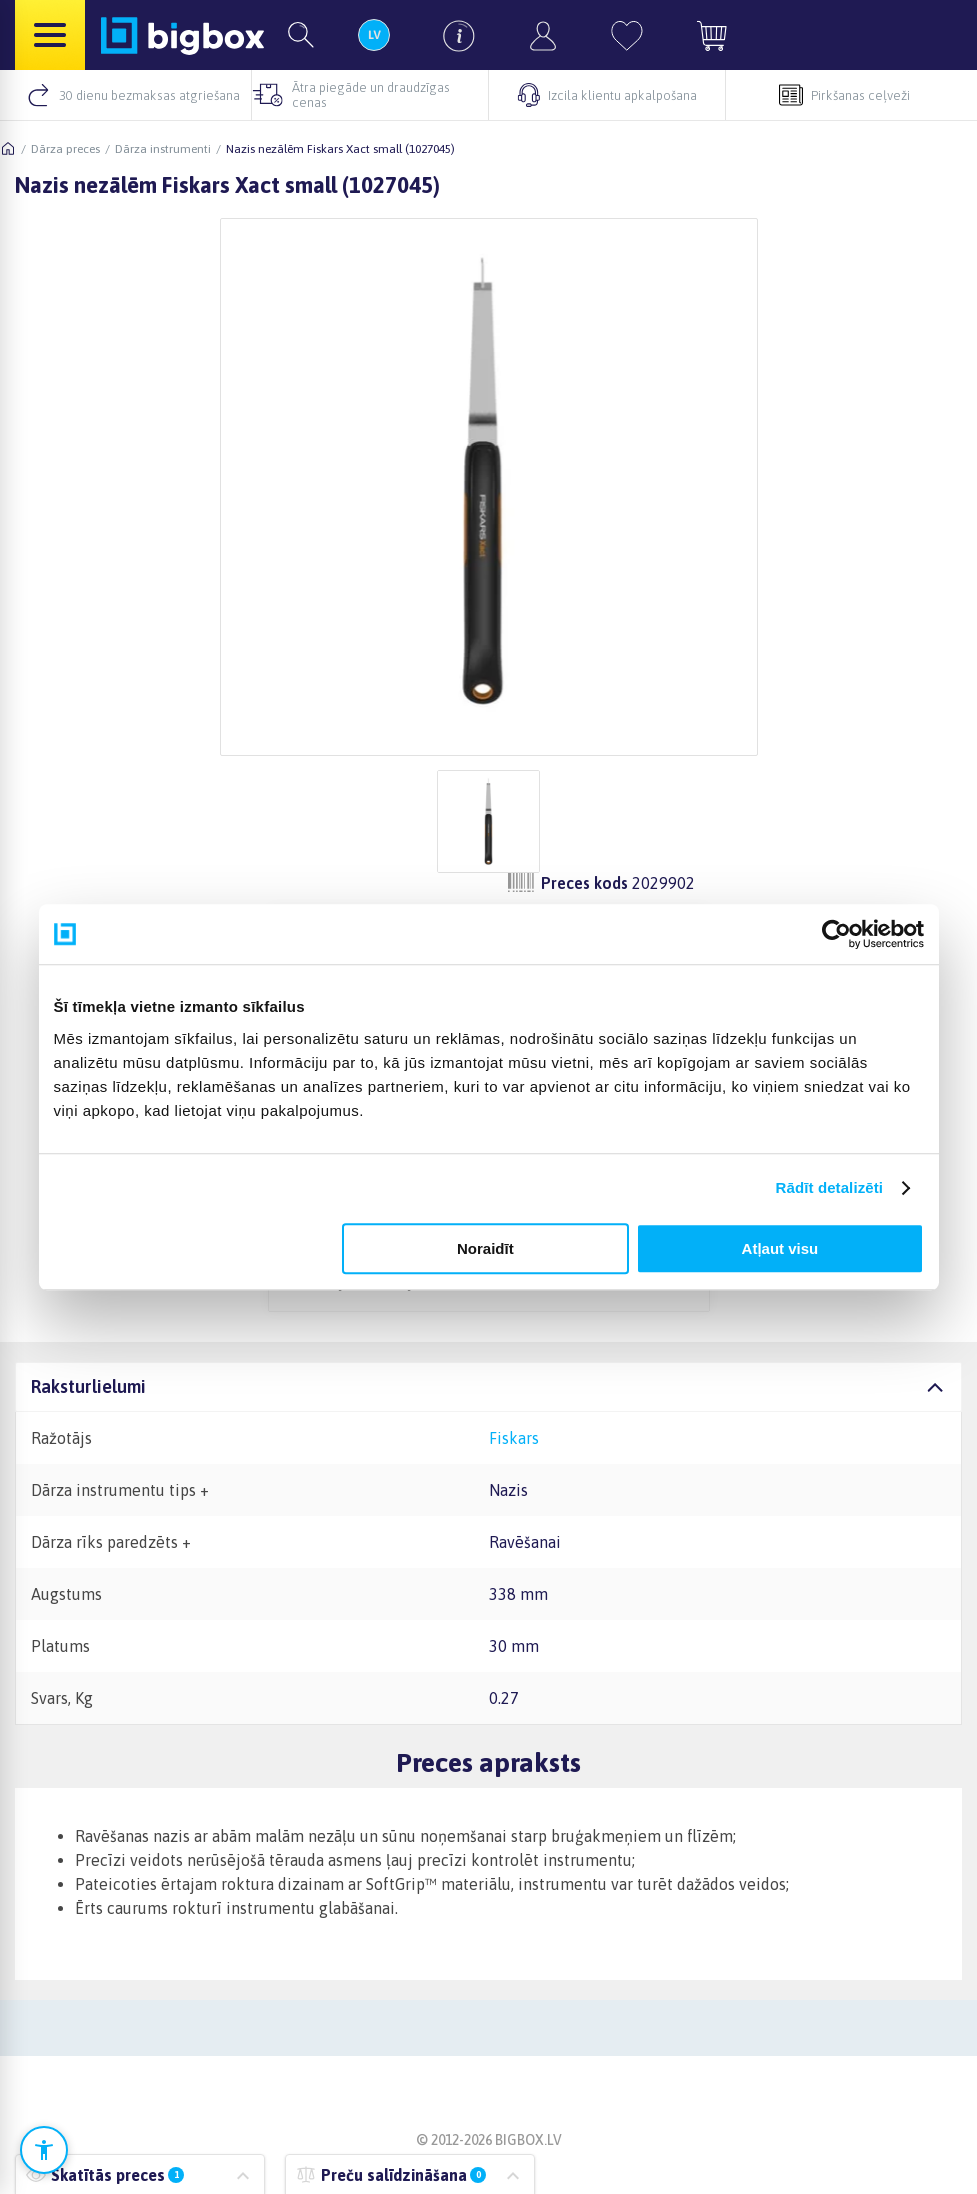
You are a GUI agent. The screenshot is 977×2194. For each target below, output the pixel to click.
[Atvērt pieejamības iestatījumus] (44, 2150)
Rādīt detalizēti (829, 1187)
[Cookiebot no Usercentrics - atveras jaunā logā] (836, 934)
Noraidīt (485, 1248)
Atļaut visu (780, 1248)
